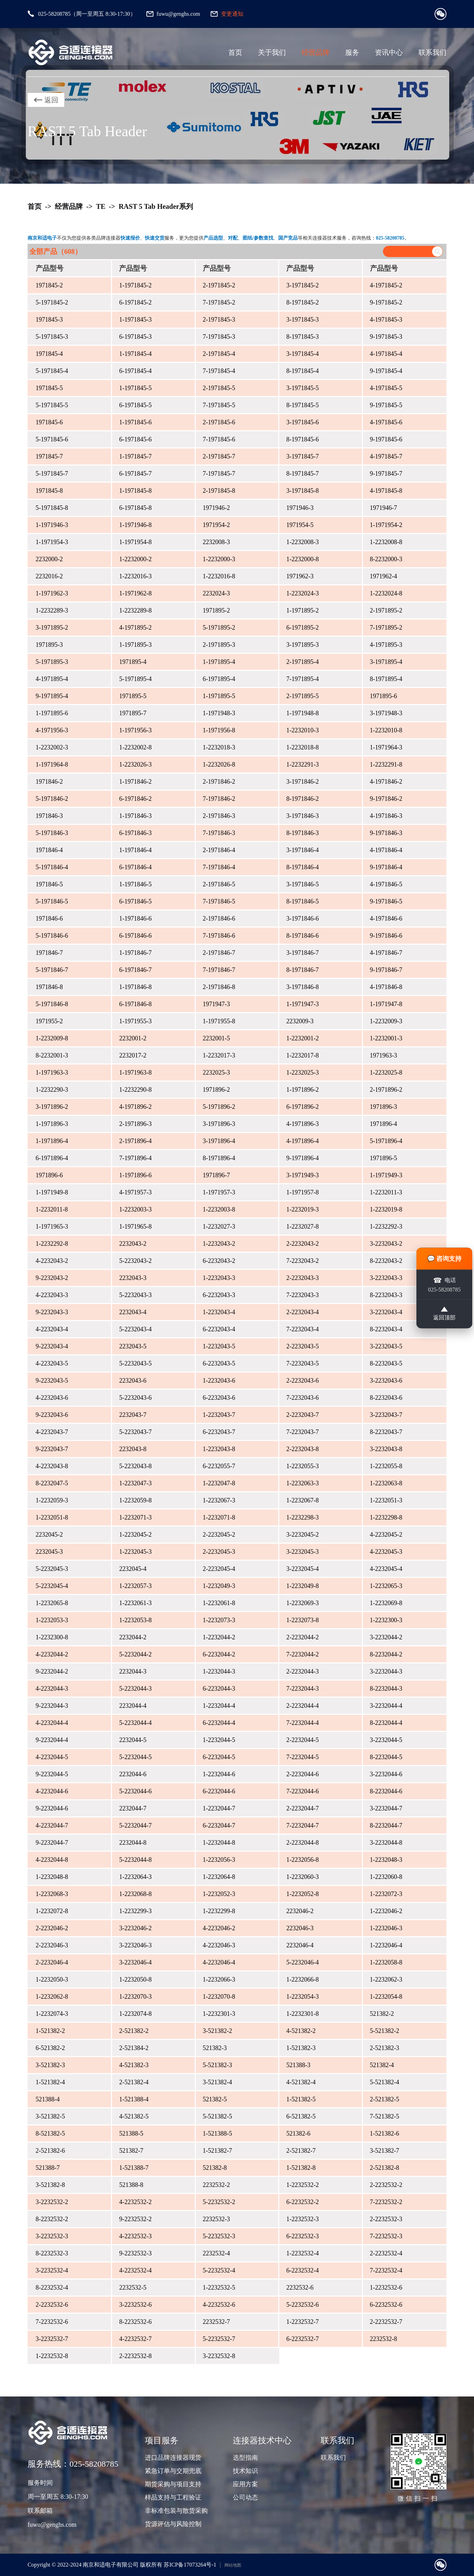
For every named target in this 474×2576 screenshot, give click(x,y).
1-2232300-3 (386, 1620)
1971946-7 (383, 507)
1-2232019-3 (302, 1209)
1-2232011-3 (386, 1192)
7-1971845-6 (219, 439)
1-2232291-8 (386, 764)
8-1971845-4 (302, 370)
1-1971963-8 (135, 1072)
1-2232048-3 (386, 1859)
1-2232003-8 (219, 1209)
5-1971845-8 (52, 507)
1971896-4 (383, 1123)
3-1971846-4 (302, 850)
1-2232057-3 (135, 1585)
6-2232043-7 (219, 1431)
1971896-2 (216, 1089)
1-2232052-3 (219, 1893)
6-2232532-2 (302, 2201)
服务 (352, 52)
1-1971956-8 (219, 730)
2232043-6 (132, 1380)
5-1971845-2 (52, 302)
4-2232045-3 (386, 1551)
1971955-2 (49, 1021)
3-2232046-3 (135, 1945)
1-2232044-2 (219, 1637)
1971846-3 (49, 815)
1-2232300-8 (52, 1637)
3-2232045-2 (302, 1534)
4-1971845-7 (386, 456)
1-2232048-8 (52, 1876)
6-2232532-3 (302, 2236)
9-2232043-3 (52, 1312)
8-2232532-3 (52, 2253)
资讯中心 (389, 52)
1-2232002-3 (52, 747)
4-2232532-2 (135, 2201)
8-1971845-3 (302, 336)
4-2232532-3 (135, 2236)
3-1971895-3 (302, 644)
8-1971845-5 (302, 405)
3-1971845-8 (302, 490)
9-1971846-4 (386, 867)
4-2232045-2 (386, 1534)
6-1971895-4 (219, 678)
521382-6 (298, 2133)
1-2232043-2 (219, 1243)
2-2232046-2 (52, 1928)
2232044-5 (132, 1739)
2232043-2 (132, 1243)
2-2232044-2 (302, 1637)
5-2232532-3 (219, 2236)
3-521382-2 (217, 2030)
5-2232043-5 (135, 1363)
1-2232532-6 (386, 2287)
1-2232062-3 (386, 1979)
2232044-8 (132, 1842)
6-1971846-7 (135, 969)
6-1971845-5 (135, 405)
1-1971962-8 (135, 593)
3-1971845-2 (302, 285)
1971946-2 (216, 507)
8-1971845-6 (302, 439)
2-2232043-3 (302, 1277)
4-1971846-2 (386, 781)
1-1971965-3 (52, 1226)
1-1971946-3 (52, 524)
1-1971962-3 (52, 593)
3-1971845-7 (302, 456)
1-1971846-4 (135, 850)
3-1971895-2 (52, 627)
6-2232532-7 (302, 2338)
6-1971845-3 (135, 336)
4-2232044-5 (52, 1757)
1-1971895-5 (219, 696)
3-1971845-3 (302, 319)
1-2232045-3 (135, 1551)
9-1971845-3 (386, 336)
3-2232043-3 (386, 1277)
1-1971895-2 (302, 610)
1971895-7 (132, 713)
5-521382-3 (217, 2065)
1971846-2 (49, 781)
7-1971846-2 (219, 798)
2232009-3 (299, 1021)
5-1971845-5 (52, 405)
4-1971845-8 (386, 490)
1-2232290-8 (135, 1089)
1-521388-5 (217, 2133)
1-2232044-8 (219, 1842)
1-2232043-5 (219, 1346)
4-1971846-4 (386, 850)
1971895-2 (216, 610)
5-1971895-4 (135, 678)
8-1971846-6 (302, 935)
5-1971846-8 (52, 1004)
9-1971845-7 (386, 473)
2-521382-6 (50, 2150)
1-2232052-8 (302, 1893)
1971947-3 (216, 1004)
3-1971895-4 (386, 661)
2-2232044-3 (302, 1671)
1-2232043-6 (219, 1380)
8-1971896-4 (219, 1158)
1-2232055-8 (386, 1466)
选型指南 (245, 2457)
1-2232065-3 (386, 1585)
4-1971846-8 (386, 986)
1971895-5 (132, 696)
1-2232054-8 (386, 1996)
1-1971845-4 (135, 353)
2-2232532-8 (135, 2355)
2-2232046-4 (52, 1962)
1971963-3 (383, 1055)
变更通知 (232, 14)
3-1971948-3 (386, 713)
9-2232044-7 (52, 1842)
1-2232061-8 (219, 1603)
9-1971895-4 (52, 696)
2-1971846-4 (219, 850)
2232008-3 (216, 542)
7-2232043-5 (302, 1363)
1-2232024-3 (302, 593)
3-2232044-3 (386, 1671)
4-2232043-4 (52, 1329)
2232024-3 (216, 593)
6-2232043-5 (219, 1363)
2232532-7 (216, 2321)
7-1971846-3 (219, 832)
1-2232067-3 (219, 1500)
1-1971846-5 (135, 884)
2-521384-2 (133, 2047)
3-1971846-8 (302, 986)
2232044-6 (132, 1774)
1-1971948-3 (219, 713)
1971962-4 (383, 576)
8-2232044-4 (386, 1722)
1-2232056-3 (219, 1859)
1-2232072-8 (52, 1911)
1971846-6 (49, 918)
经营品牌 (315, 52)
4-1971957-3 (135, 1192)
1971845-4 (49, 353)
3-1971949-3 (302, 1175)
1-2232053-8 (135, 1620)
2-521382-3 (384, 2047)
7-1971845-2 (219, 302)
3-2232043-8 (386, 1449)
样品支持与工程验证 (173, 2497)
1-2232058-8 (386, 1962)
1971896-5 (383, 1158)
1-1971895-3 (135, 644)
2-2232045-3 (219, 1551)
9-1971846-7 (386, 969)
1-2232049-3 (219, 1585)
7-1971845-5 (219, 405)
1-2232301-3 (219, 2013)
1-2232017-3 (219, 1055)
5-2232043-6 (135, 1397)
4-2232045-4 (386, 1568)
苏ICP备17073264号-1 (190, 2565)
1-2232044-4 (219, 1705)
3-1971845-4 (302, 353)
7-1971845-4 (219, 370)
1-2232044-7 (219, 1808)
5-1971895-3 (52, 661)
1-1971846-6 (135, 918)
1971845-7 (49, 456)
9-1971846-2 (386, 798)
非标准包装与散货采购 (176, 2510)
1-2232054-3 (302, 1996)
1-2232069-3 (302, 1603)
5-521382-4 (384, 2082)
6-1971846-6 (135, 935)
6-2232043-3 (219, 1294)
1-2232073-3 (219, 1620)
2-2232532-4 (386, 2253)
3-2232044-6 (386, 1774)
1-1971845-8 (135, 490)
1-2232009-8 (52, 1038)
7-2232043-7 (302, 1431)
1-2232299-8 (219, 1911)
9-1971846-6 (386, 935)
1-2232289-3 (52, 610)
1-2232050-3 (52, 1979)
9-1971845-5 (386, 405)
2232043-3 (132, 1277)
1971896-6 (49, 1175)
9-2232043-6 (52, 1414)
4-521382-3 (133, 2065)
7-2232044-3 (302, 1688)
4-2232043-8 (52, 1466)
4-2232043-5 (52, 1363)
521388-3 (298, 2065)
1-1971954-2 (386, 524)
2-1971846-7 (219, 952)
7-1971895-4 (302, 678)
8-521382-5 (50, 2133)
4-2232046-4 (219, 1962)
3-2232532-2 (52, 2201)
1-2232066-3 (219, 1979)
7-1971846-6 (219, 935)
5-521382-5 (217, 2116)
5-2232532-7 (219, 2338)
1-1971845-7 (135, 456)
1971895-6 (383, 696)
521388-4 (48, 2099)
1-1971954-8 (135, 542)
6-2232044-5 (219, 1757)
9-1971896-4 (302, 1158)
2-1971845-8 (219, 490)
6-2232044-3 (219, 1688)
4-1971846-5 (386, 884)
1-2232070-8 (219, 1996)
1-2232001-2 (302, 1038)
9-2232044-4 (52, 1739)
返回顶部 (444, 1314)
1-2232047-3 (135, 1483)
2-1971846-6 (219, 918)
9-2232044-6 (52, 1808)
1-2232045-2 (135, 1534)
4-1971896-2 (135, 1106)
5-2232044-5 (135, 1757)
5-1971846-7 (52, 969)
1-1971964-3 (386, 747)
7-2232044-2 (302, 1654)
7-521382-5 (384, 2116)
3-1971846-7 (302, 952)
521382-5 (215, 2099)
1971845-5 (49, 388)
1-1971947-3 (302, 1004)
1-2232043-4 (219, 1312)
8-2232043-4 (386, 1329)
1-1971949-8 (52, 1192)
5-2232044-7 (135, 1825)
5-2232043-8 (135, 1466)
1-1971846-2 (135, 781)
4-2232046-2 (219, 1928)
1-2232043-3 (219, 1277)
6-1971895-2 (302, 627)
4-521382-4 (301, 2082)
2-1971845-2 (219, 285)
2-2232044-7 (302, 1808)
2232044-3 (132, 1671)
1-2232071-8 (219, 1517)
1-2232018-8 (302, 747)
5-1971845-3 (52, 336)
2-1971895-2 (386, 610)
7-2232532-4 (386, 2270)
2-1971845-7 (219, 456)
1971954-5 (299, 524)
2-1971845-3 (219, 319)
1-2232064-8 (219, 1876)
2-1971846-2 (219, 781)
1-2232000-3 (219, 559)
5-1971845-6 (52, 439)
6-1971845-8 (135, 507)
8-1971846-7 (302, 969)
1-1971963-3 (52, 1072)
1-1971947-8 (386, 1004)
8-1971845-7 (302, 473)
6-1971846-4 (135, 867)
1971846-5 (49, 884)
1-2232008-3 (302, 542)
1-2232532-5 (219, 2287)
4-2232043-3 (52, 1294)
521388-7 (48, 2167)
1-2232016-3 (135, 576)
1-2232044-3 (219, 1671)
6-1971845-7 (135, 473)
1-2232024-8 (386, 593)
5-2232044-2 (135, 1654)
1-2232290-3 (52, 1089)
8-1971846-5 (302, 901)
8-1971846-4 (302, 867)
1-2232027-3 (219, 1226)
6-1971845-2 (135, 302)
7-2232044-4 (302, 1722)
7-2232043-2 (302, 1260)
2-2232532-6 (52, 2304)
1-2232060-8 (386, 1876)
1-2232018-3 (219, 747)
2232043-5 (132, 1346)
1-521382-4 (50, 2082)
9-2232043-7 (52, 1449)
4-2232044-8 (52, 1859)
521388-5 (131, 2133)
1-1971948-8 (302, 713)
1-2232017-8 (302, 1055)
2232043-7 (132, 1414)
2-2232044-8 (302, 1842)
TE (100, 206)
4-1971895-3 (386, 644)
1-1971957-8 (302, 1192)
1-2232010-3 (302, 730)
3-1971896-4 (219, 1140)
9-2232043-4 (52, 1346)
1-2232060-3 (302, 1876)
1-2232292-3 (386, 1226)
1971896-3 (383, 1106)
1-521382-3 (301, 2047)
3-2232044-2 (386, 1637)
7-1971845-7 (219, 473)
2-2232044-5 (302, 1739)
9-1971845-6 (386, 439)
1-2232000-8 (302, 559)
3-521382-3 (50, 2065)
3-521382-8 (50, 2184)
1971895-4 (132, 661)
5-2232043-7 (135, 1431)
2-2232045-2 (219, 1534)
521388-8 (131, 2184)
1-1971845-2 (135, 285)
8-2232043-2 (386, 1260)
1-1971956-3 (135, 730)
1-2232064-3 (135, 1876)
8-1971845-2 (302, 302)
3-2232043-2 (386, 1243)
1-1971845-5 (135, 388)
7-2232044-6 (302, 1791)
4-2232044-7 (52, 1825)
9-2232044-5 (52, 1774)
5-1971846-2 (52, 798)
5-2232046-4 (302, 1962)
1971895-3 (49, 644)
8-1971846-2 (302, 798)
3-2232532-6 (135, 2304)
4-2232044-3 (52, 1688)
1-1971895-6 (52, 713)
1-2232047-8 (219, 1483)
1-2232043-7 (219, 1414)
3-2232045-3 (302, 1551)
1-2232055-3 (302, 1466)
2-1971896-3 (135, 1123)
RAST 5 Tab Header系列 (156, 206)
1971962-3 (299, 576)
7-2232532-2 (386, 2201)
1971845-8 (49, 490)
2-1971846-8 (219, 986)
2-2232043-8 (302, 1449)
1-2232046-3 (386, 1928)
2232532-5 (132, 2287)
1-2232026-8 (219, 764)
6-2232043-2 (219, 1260)
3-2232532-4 (52, 2270)
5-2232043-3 (135, 1294)
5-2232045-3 (52, 1568)
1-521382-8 (301, 2167)
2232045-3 (49, 1551)
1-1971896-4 (52, 1140)
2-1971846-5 (219, 884)
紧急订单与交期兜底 (173, 2470)
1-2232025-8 (386, 1072)
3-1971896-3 (219, 1123)
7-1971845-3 (219, 336)
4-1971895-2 (135, 627)
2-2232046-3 (52, 1945)
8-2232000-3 (386, 559)
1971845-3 (49, 319)
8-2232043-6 (386, 1397)
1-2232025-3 (302, 1072)
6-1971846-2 (135, 798)
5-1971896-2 (219, 1106)
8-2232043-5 (386, 1363)
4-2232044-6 (52, 1791)
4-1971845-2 (386, 285)
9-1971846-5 (386, 901)
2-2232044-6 (302, 1774)
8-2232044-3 (386, 1688)
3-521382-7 (384, 2150)
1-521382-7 (217, 2150)
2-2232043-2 (302, 1243)
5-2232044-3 (135, 1688)
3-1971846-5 (302, 884)
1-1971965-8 (135, 1226)
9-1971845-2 (386, 302)
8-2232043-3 (386, 1294)
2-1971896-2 (386, 1089)
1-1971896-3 (52, 1123)
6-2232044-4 (219, 1722)
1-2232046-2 (386, 1911)
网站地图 (232, 2565)
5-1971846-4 (52, 867)
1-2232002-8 (135, 747)
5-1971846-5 (52, 901)
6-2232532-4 (302, 2270)
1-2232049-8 (302, 1585)
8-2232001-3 (52, 1055)
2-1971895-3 (219, 644)
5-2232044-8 (135, 1859)
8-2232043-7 (386, 1431)
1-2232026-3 (135, 764)
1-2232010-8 (386, 730)
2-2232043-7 (302, 1414)
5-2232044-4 (135, 1722)
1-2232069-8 (386, 1603)
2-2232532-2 (386, 2184)
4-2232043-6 (52, 1397)
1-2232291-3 (302, 764)
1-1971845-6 (135, 422)
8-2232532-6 (135, 2321)
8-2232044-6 (386, 1791)
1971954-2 (216, 524)
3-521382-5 (50, 2116)
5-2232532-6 (302, 2304)
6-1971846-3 (135, 832)
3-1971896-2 (52, 1106)
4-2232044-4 (52, 1722)
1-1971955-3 (135, 1021)
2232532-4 (216, 2253)
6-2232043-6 (219, 1397)
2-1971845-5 (219, 388)
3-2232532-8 (219, 2355)
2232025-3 (216, 1072)
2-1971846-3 (219, 815)
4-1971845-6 (386, 422)
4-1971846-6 (386, 918)
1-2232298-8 (386, 1517)
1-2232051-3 (386, 1500)
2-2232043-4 (302, 1312)
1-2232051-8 (52, 1517)
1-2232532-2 (302, 2184)
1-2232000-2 (135, 559)
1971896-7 (216, 1175)
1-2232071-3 (135, 1517)
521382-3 (215, 2047)
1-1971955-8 (219, 1021)
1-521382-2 (50, 2030)
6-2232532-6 (386, 2304)
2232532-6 (299, 2287)
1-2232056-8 (302, 1859)
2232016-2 (49, 576)
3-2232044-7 (386, 1808)
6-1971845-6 (135, 439)
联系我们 (432, 52)
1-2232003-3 (135, 1209)
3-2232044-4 (386, 1705)
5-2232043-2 (135, 1260)
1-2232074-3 (52, 2013)
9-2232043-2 (52, 1277)
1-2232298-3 (302, 1517)
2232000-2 (49, 559)
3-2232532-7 (52, 2338)
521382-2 (382, 2013)
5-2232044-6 (135, 1791)
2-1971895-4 (302, 661)
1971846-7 (49, 952)
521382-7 (131, 2150)
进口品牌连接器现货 (173, 2457)
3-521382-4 (217, 2082)
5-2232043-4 (135, 1329)
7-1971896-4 (135, 1158)
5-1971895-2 (219, 627)
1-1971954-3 (52, 542)
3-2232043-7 (386, 1414)
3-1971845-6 (302, 422)
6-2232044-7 (219, 1825)
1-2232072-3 (386, 1893)
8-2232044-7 (386, 1825)
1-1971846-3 (135, 815)
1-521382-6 (384, 2133)
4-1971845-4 (386, 353)
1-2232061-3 (135, 1603)
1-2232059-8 (135, 1500)
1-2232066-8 (302, 1979)
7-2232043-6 (302, 1397)
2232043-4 (132, 1312)
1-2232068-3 (52, 1893)
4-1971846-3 (386, 815)
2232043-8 (132, 1449)
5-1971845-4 (52, 370)
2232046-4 (299, 1945)
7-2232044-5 (302, 1757)
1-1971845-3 (135, 319)
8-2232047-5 (52, 1483)
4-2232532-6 (219, 2304)
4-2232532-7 (135, 2338)
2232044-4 (132, 1705)
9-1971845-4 (386, 370)
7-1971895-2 (386, 627)
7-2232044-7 (302, 1825)
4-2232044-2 (52, 1654)
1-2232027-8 (302, 1226)
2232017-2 (132, 1055)
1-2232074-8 (135, 2013)
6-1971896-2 (302, 1106)
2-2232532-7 (386, 2321)
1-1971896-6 (135, 1175)
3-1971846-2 (302, 781)
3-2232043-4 (386, 1312)
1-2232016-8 (219, 576)
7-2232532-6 (52, 2321)
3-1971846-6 (302, 918)
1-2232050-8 (135, 1979)
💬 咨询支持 (444, 1258)
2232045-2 (49, 1534)
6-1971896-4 (52, 1158)
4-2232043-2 (52, 1260)
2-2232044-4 (302, 1705)
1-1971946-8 (135, 524)
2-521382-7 (301, 2150)
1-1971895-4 (219, 661)
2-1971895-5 (302, 696)
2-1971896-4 (135, 1140)
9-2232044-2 (52, 1671)
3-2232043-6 (386, 1380)
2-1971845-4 (219, 353)
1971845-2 (49, 285)
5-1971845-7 (52, 473)
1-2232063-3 (302, 1483)
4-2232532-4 (135, 2270)
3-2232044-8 (386, 1842)
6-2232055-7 (219, 1466)
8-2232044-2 (386, 1654)
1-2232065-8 (52, 1603)
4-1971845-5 (386, 388)
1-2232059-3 (52, 1500)
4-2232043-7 (52, 1431)
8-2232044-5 (386, 1757)
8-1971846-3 (302, 832)
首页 (235, 52)
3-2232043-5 (386, 1346)
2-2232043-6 (302, 1380)
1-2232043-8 (219, 1449)
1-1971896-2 (302, 1089)
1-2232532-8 (52, 2355)
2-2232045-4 (219, 1568)
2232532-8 (383, 2338)
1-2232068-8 (135, 1893)
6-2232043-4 (219, 1329)
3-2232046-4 (135, 1962)
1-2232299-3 (135, 1911)
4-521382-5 (133, 2116)
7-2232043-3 (302, 1294)
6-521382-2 (50, 2047)
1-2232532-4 (302, 2253)
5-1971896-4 (386, 1140)
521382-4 (382, 2065)
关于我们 (272, 52)
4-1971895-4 (52, 678)
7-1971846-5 (219, 901)
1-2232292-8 (52, 1243)
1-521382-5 (301, 2099)
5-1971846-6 (52, 935)
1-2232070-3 (135, 1996)
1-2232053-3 (52, 1620)
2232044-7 (132, 1808)
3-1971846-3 (302, 815)
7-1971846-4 (219, 867)
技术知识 (245, 2470)
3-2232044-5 (386, 1739)
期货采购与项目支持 (173, 2484)
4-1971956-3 (52, 730)
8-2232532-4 (52, 2287)
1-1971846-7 (135, 952)
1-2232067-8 (302, 1500)
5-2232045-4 (52, 1585)
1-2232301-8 (302, 2013)
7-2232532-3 (386, 2236)
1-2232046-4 (386, 1945)
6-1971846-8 (135, 1004)
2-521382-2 (133, 2030)
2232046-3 (299, 1928)
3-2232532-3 (52, 2236)
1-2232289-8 (135, 610)
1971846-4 (49, 850)
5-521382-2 (384, 2030)
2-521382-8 (384, 2167)
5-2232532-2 (219, 2201)
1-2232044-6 (219, 1774)
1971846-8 (49, 986)
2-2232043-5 (302, 1346)
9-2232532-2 (135, 2219)
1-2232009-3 (386, 1021)
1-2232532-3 (302, 2219)
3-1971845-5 (302, 388)
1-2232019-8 (386, 1209)
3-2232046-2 (135, 1928)
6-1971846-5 (135, 901)
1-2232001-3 (386, 1038)
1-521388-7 (133, 2167)
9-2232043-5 (52, 1380)
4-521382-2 (301, 2030)
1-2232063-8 (386, 1483)
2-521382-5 (384, 2099)
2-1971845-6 (219, 422)
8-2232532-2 (52, 2219)
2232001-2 (132, 1038)
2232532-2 (216, 2184)
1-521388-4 (133, 2099)
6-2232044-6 (219, 1791)
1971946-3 (299, 507)
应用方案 (245, 2484)
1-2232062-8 (52, 1996)
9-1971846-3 (386, 832)
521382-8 (215, 2167)
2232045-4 (132, 1568)
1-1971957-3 (219, 1192)
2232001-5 (216, 1038)
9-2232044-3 (52, 1705)
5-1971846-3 (52, 832)
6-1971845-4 (135, 370)
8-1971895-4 (386, 678)
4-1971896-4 (302, 1140)
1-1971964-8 (52, 764)
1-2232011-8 (52, 1209)
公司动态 (245, 2497)
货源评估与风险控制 (173, 2523)
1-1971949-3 (386, 1175)
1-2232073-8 (302, 1620)
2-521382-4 (133, 2082)
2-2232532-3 (386, 2219)
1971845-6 (49, 422)
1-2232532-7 (302, 2321)
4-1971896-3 (302, 1123)
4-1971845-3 (386, 319)
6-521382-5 (301, 2116)
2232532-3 (216, 2219)
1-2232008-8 (386, 542)
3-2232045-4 (302, 1568)
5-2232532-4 (219, 2270)
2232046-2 (299, 1911)
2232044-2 (132, 1637)
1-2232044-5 (219, 1739)
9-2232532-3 (135, 2253)
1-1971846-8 (135, 986)
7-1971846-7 (219, 969)
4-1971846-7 (386, 952)
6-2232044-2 (219, 1654)
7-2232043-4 (302, 1329)
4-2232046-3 (219, 1945)
